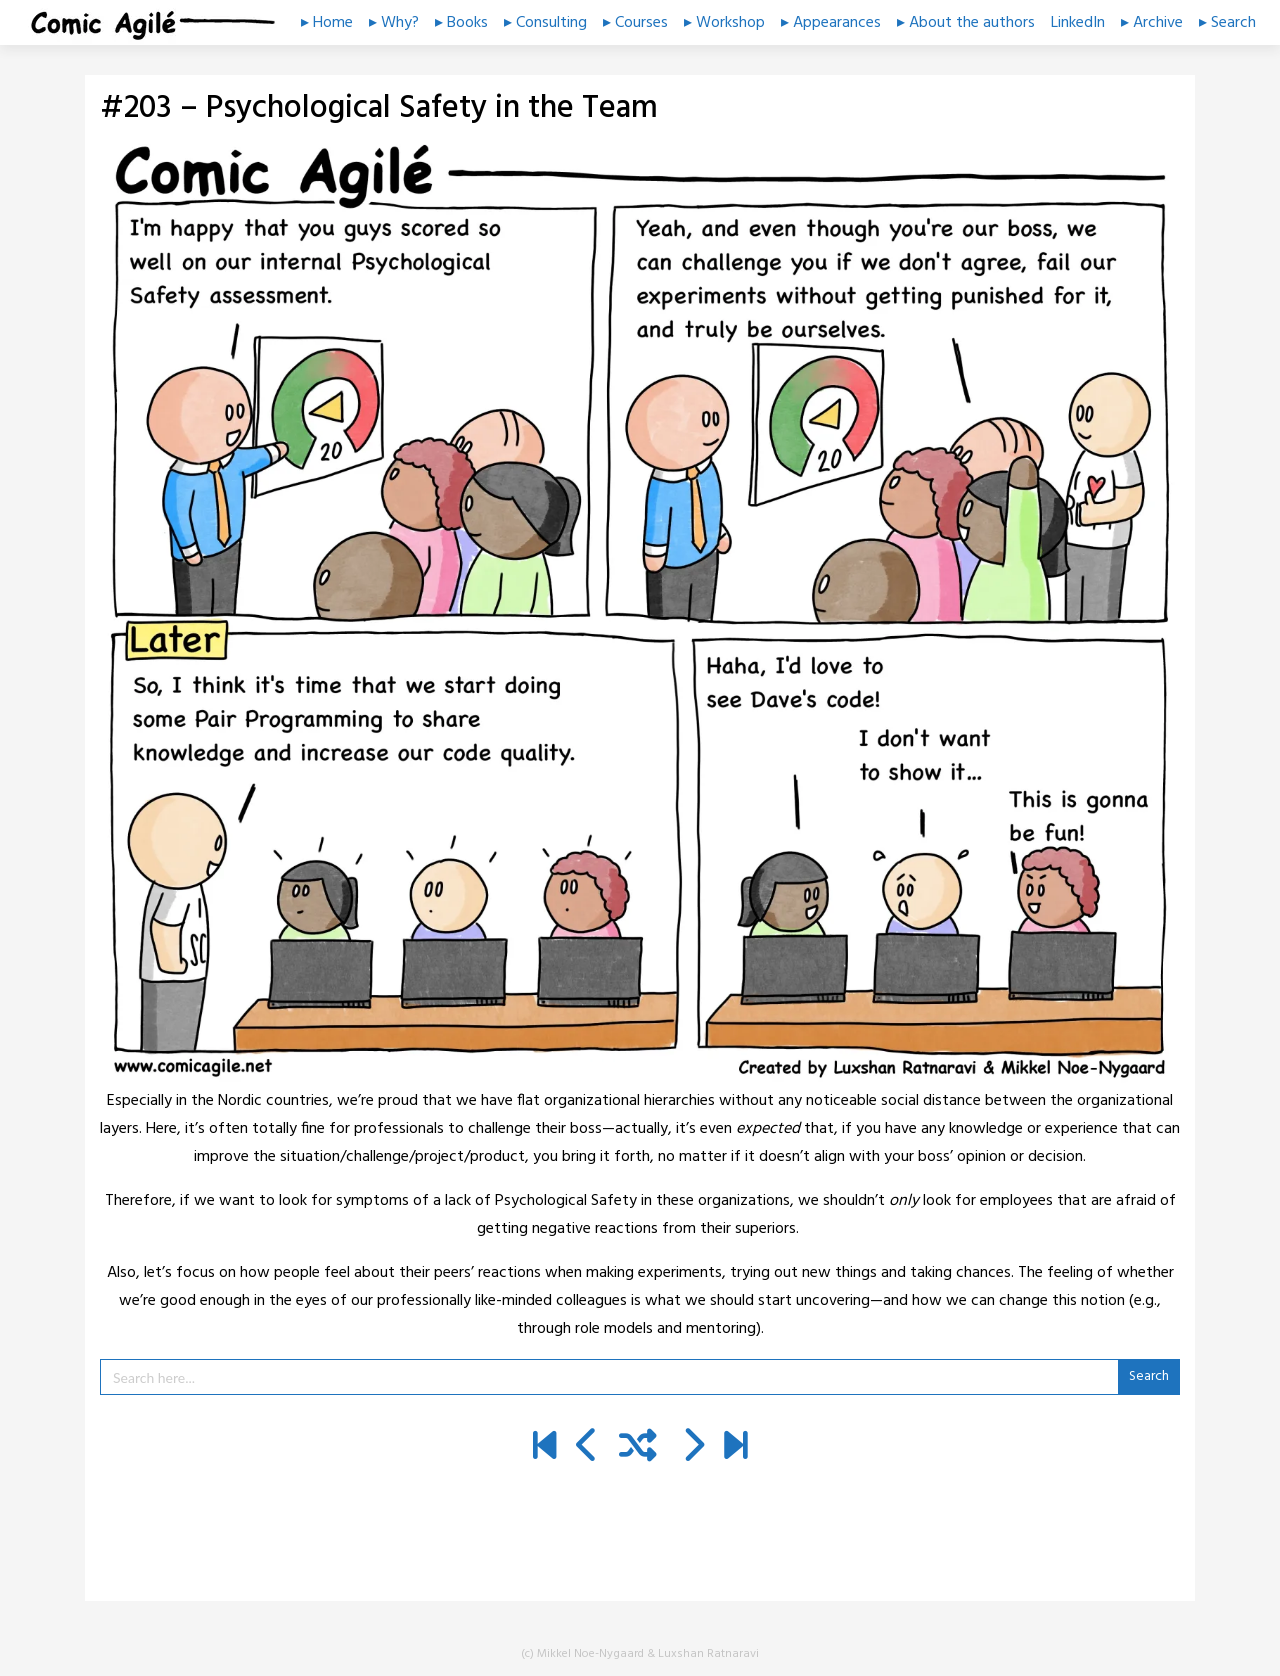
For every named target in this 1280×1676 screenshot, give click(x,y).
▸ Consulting (545, 23)
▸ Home (327, 23)
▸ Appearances (831, 23)
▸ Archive (1152, 23)
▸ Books (461, 23)
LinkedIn (1078, 23)
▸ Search (1227, 23)
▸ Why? (394, 23)
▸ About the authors (966, 23)
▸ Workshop (724, 23)
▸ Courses (635, 23)
